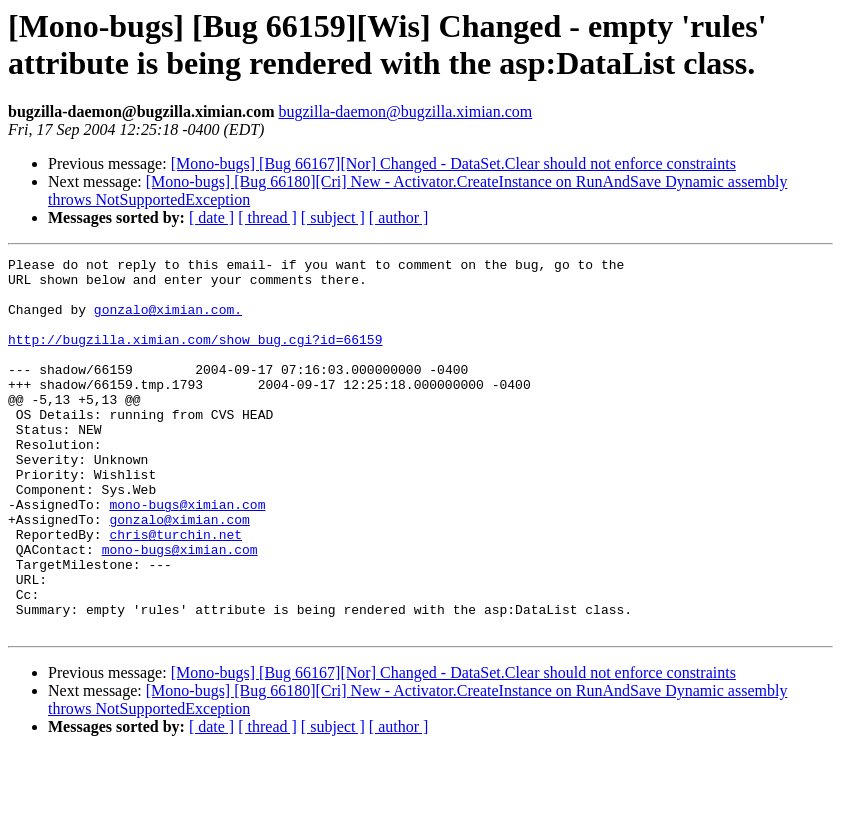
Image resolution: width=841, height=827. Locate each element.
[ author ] (399, 217)
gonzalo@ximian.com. (168, 321)
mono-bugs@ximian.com (187, 555)
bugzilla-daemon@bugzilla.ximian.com (405, 111)
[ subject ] (333, 217)
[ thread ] (267, 217)
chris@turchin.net (175, 591)
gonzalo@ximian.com (179, 573)
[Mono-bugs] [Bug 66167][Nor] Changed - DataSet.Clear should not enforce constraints (453, 163)
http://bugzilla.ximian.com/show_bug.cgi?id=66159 (195, 357)
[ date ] (211, 217)
